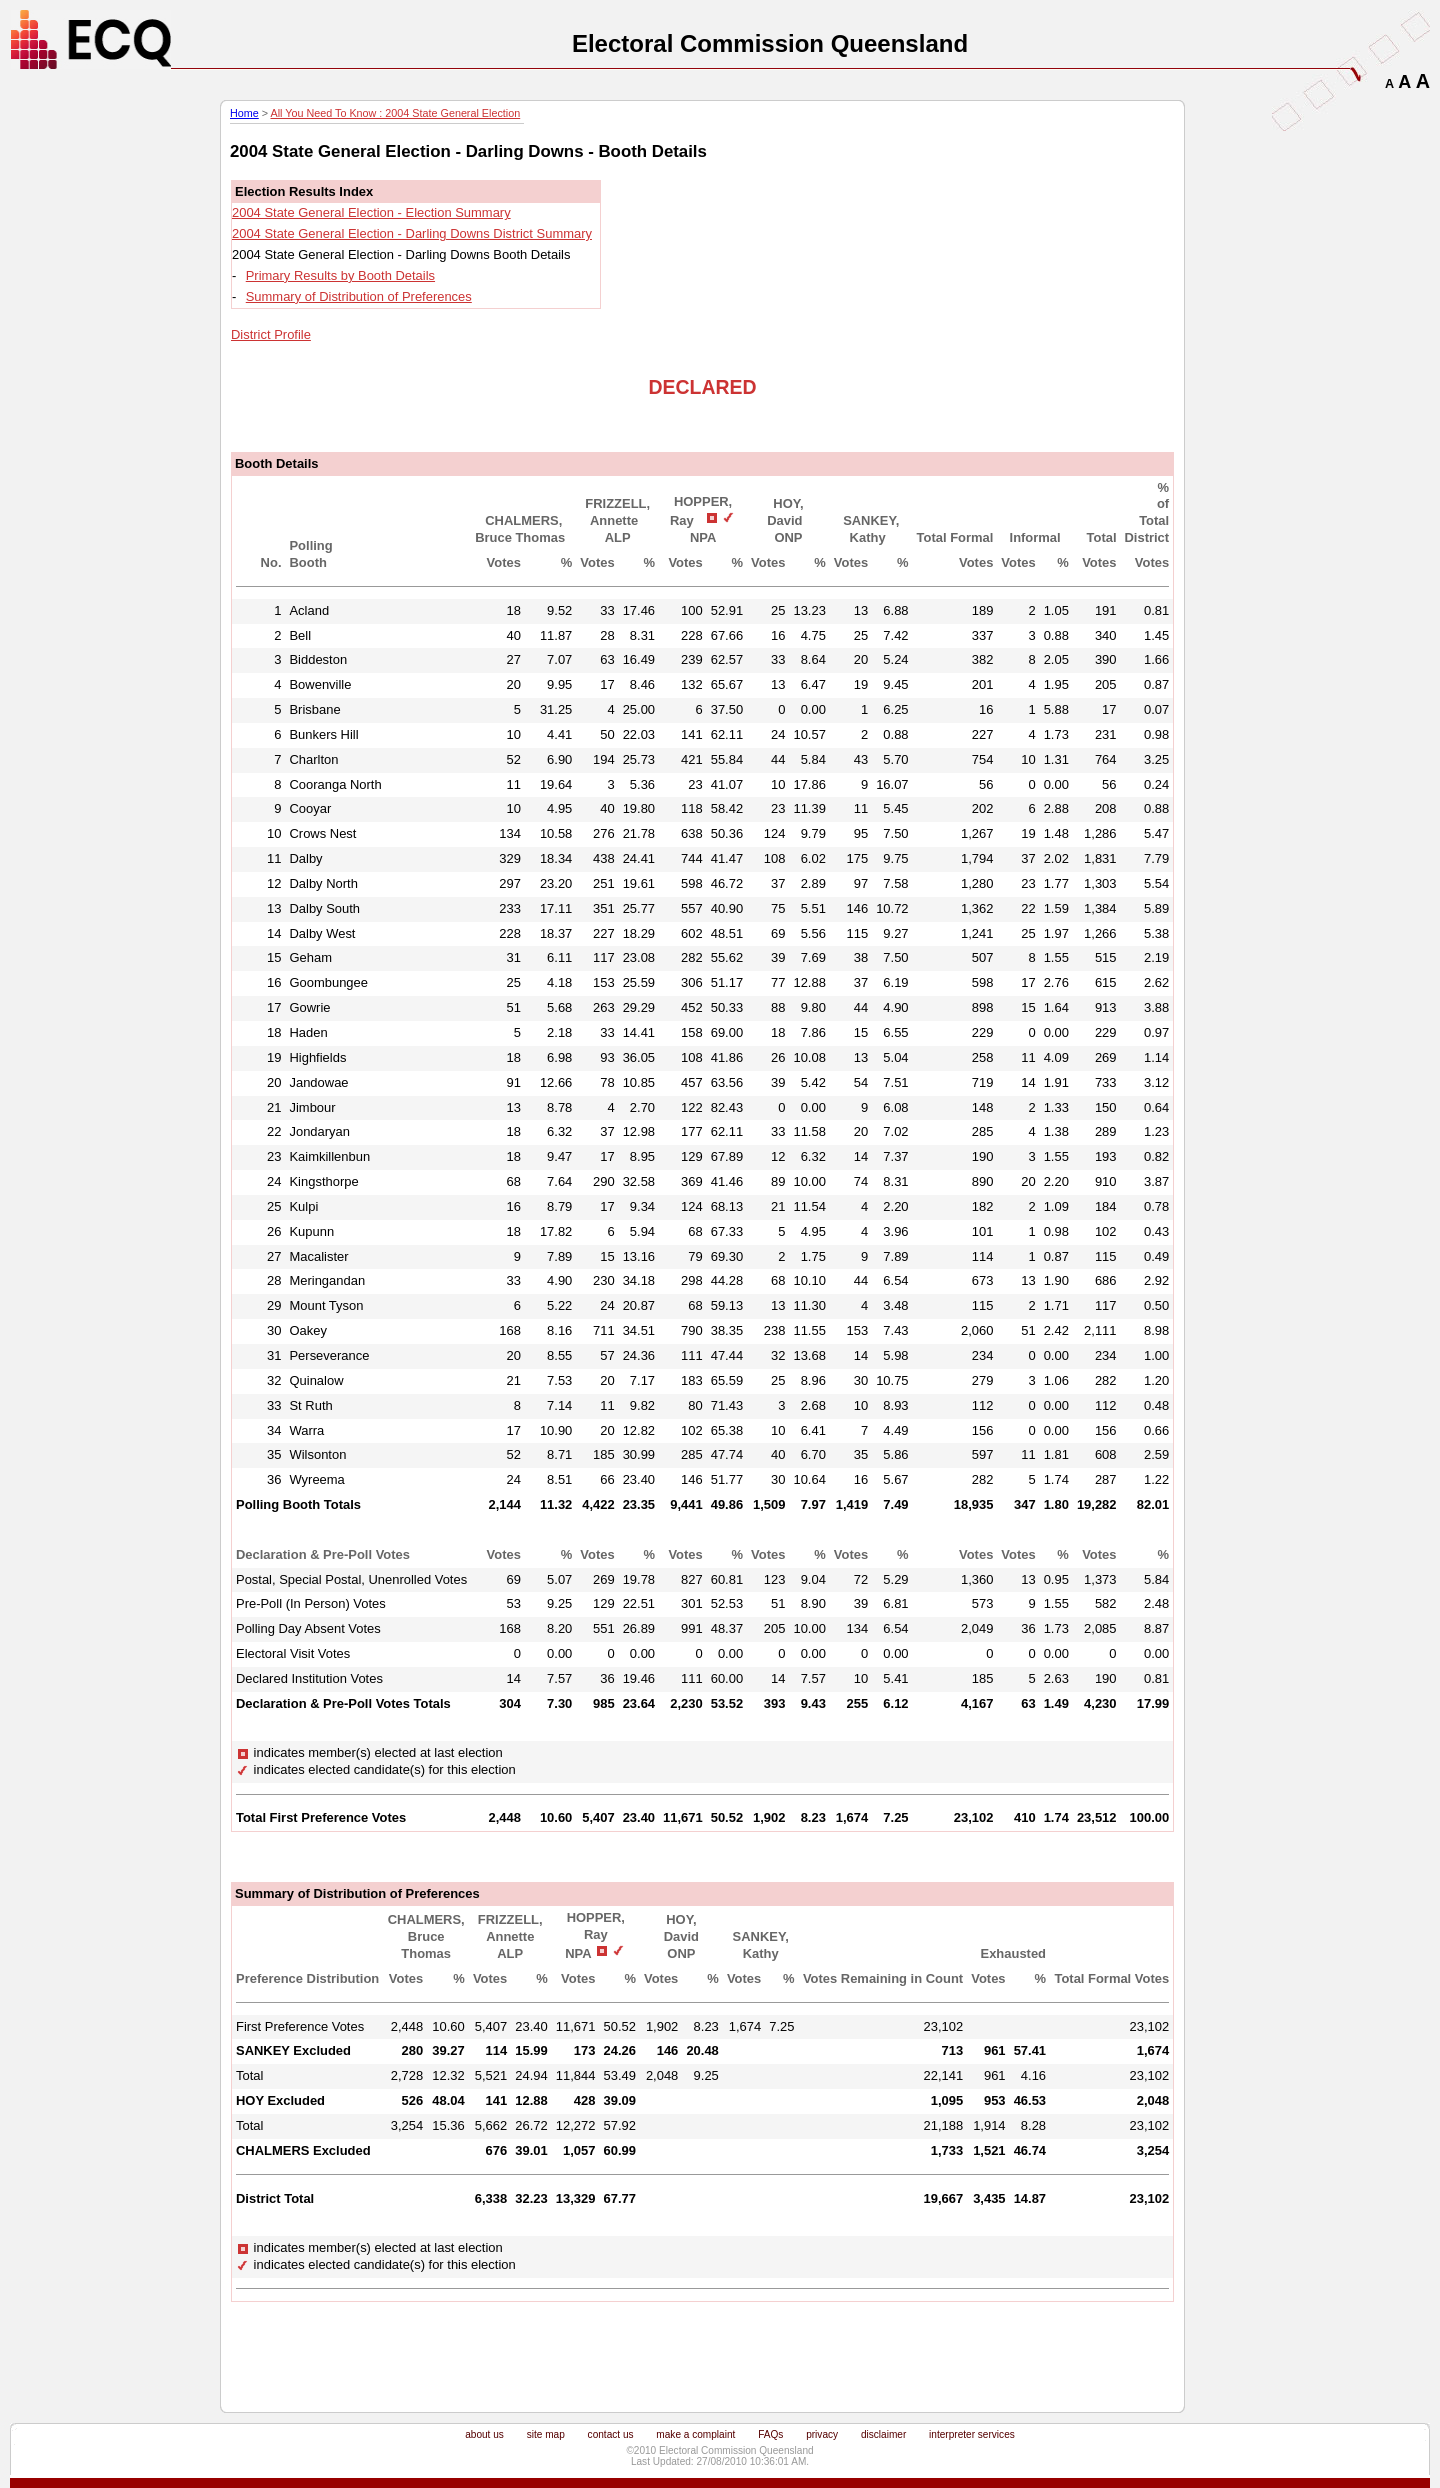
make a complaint (695, 2434)
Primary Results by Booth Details (340, 275)
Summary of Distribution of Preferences (359, 296)
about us (484, 2434)
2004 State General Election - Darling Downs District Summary (412, 233)
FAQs (770, 2434)
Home (244, 113)
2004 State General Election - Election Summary (371, 212)
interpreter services (972, 2434)
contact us (611, 2434)
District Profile (271, 334)
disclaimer (883, 2434)
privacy (822, 2434)
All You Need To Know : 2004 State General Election (395, 113)
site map (546, 2434)
